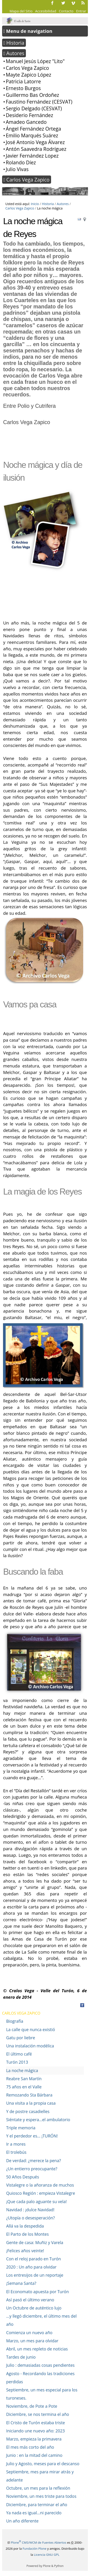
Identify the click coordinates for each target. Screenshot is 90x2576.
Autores (63, 204)
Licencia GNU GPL (46, 2554)
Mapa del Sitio (21, 11)
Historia (48, 204)
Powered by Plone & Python (44, 2566)
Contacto (66, 11)
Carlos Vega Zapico (19, 208)
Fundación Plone (34, 2548)
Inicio (35, 204)
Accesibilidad (45, 11)
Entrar (81, 11)
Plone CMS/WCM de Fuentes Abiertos (38, 2542)
